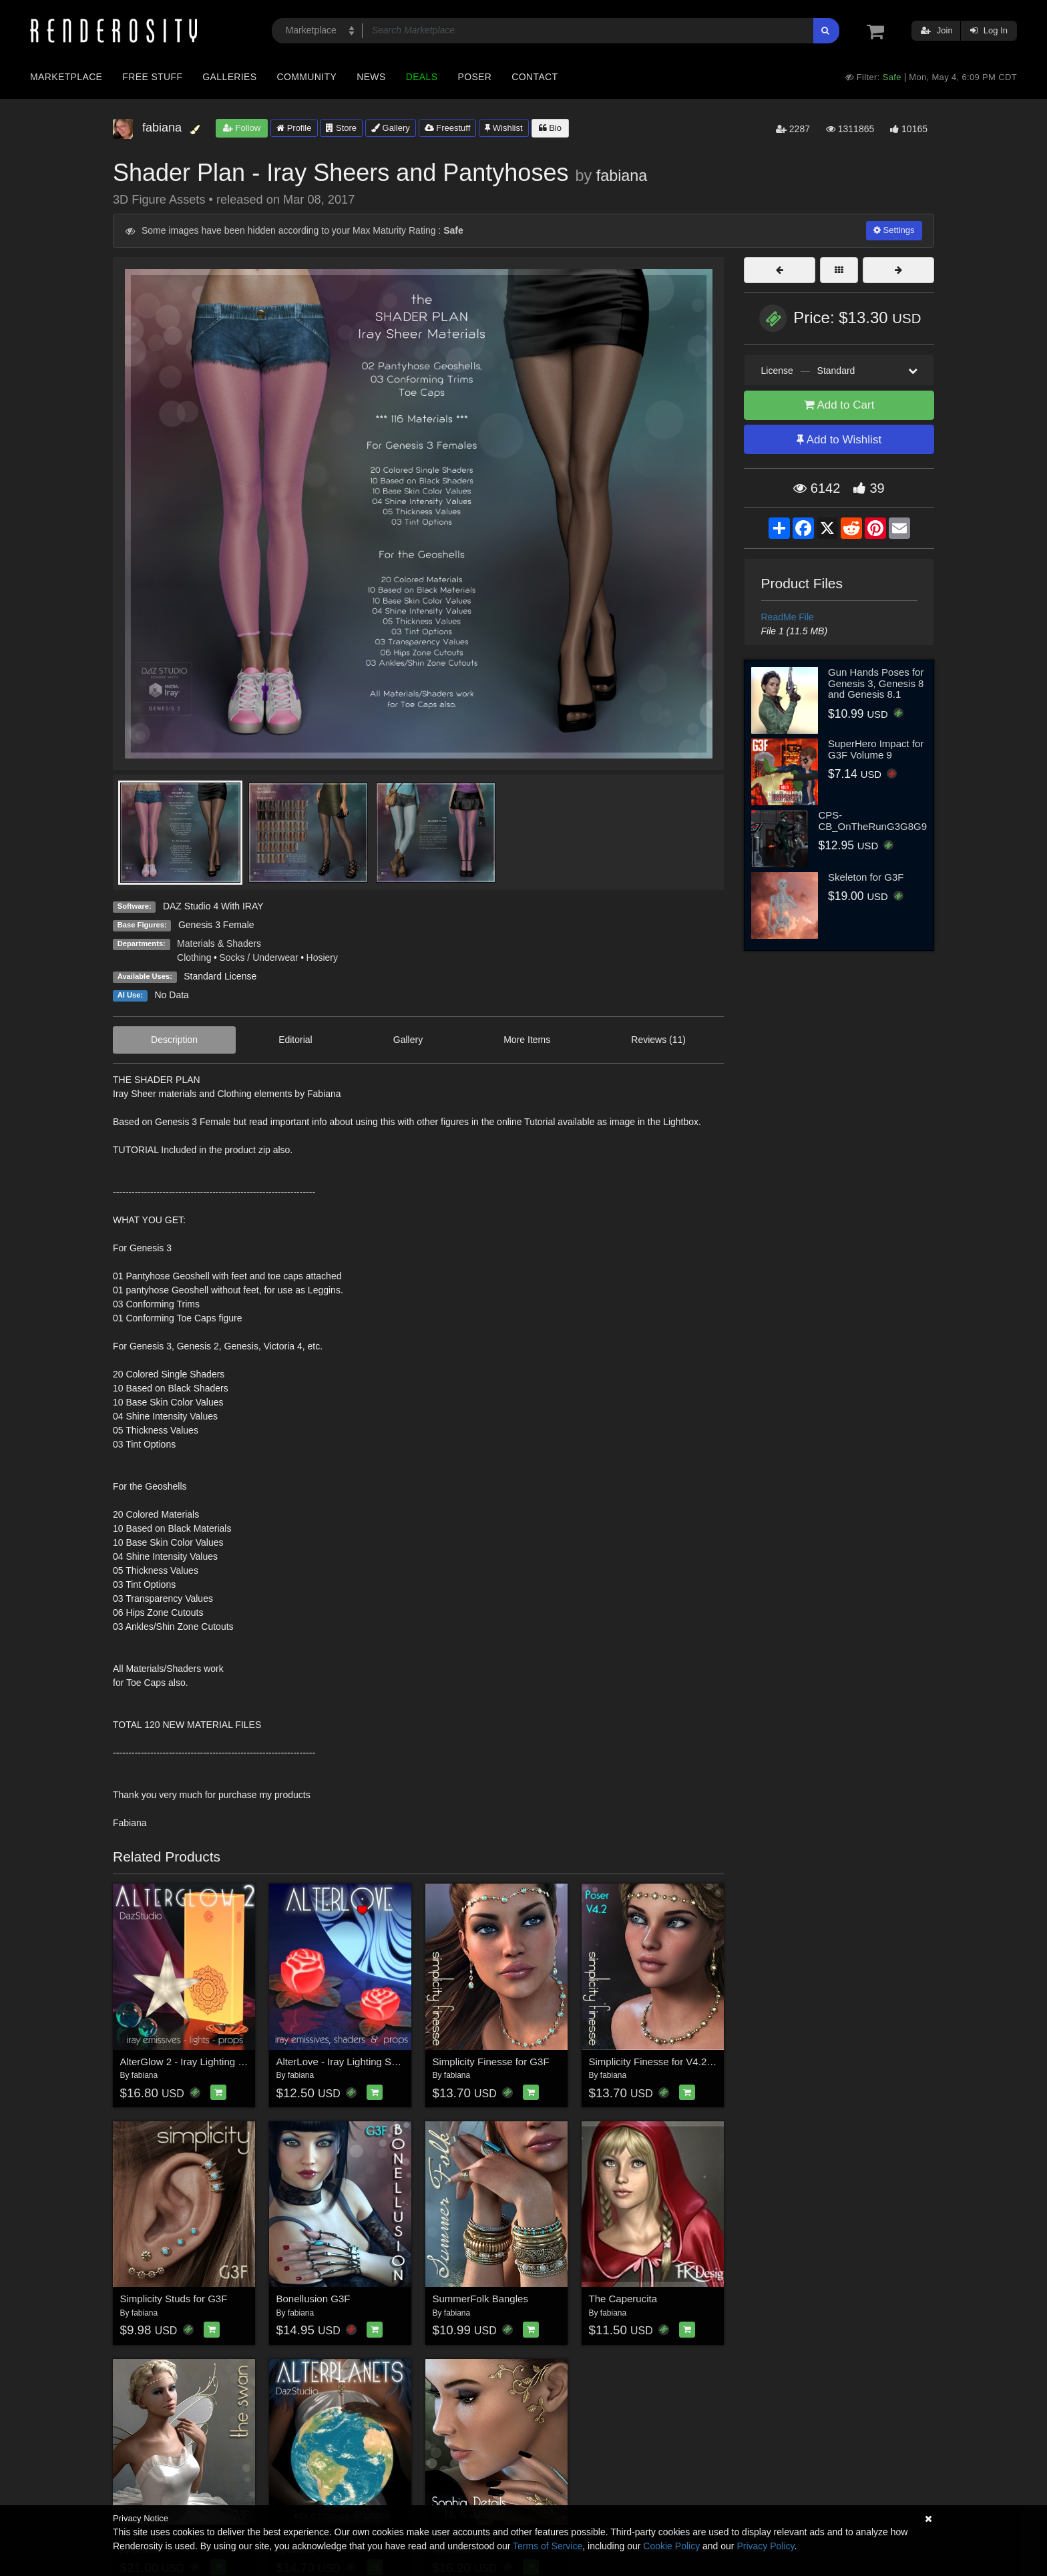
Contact (534, 76)
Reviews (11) (658, 1039)
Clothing (194, 957)
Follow (241, 128)
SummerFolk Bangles (480, 2298)
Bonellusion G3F (313, 2298)
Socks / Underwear (258, 957)
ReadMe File (787, 617)
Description (174, 1039)
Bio (550, 128)
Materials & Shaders (219, 943)
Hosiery (322, 957)
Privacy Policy (765, 2546)
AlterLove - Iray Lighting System (347, 2061)
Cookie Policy (671, 2546)
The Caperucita (623, 2298)
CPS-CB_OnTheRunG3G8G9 (872, 820)
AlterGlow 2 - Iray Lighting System (196, 2061)
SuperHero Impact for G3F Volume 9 (875, 749)
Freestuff (448, 128)
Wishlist (503, 128)
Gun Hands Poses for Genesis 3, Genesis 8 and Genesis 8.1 (875, 683)
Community (307, 76)
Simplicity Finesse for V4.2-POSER (667, 2061)
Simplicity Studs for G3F (174, 2298)
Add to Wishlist (839, 439)
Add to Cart (839, 405)
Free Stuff (152, 76)
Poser (474, 76)
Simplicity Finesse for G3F (491, 2061)
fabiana (622, 175)
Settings (894, 230)
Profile (293, 128)
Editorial (295, 1039)
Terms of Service (547, 2546)
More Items (526, 1039)
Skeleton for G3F (865, 877)
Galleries (229, 76)
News (371, 76)
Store (341, 128)
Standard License (220, 976)
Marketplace (66, 76)
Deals (422, 76)
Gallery (390, 128)
